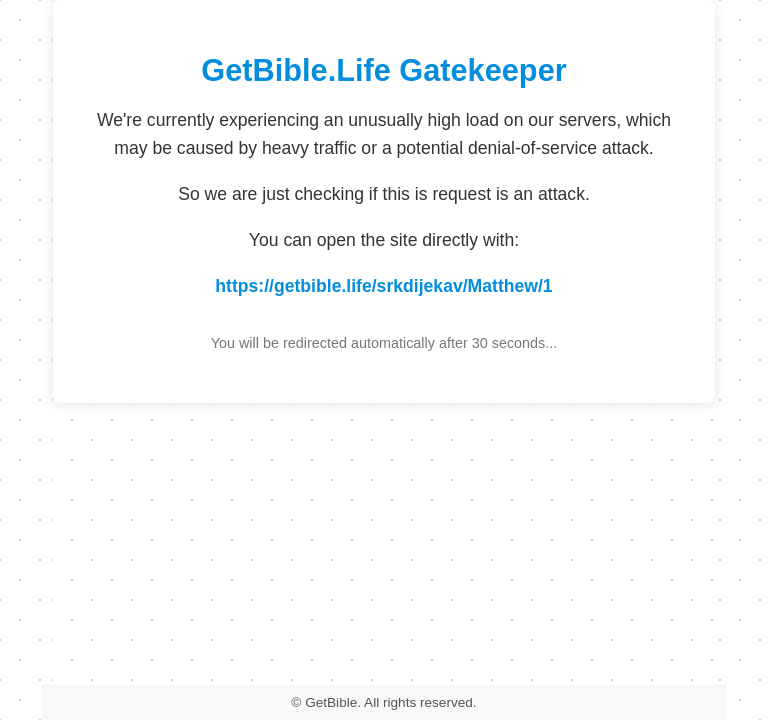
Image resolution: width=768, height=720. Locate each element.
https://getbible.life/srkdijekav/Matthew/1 (383, 286)
